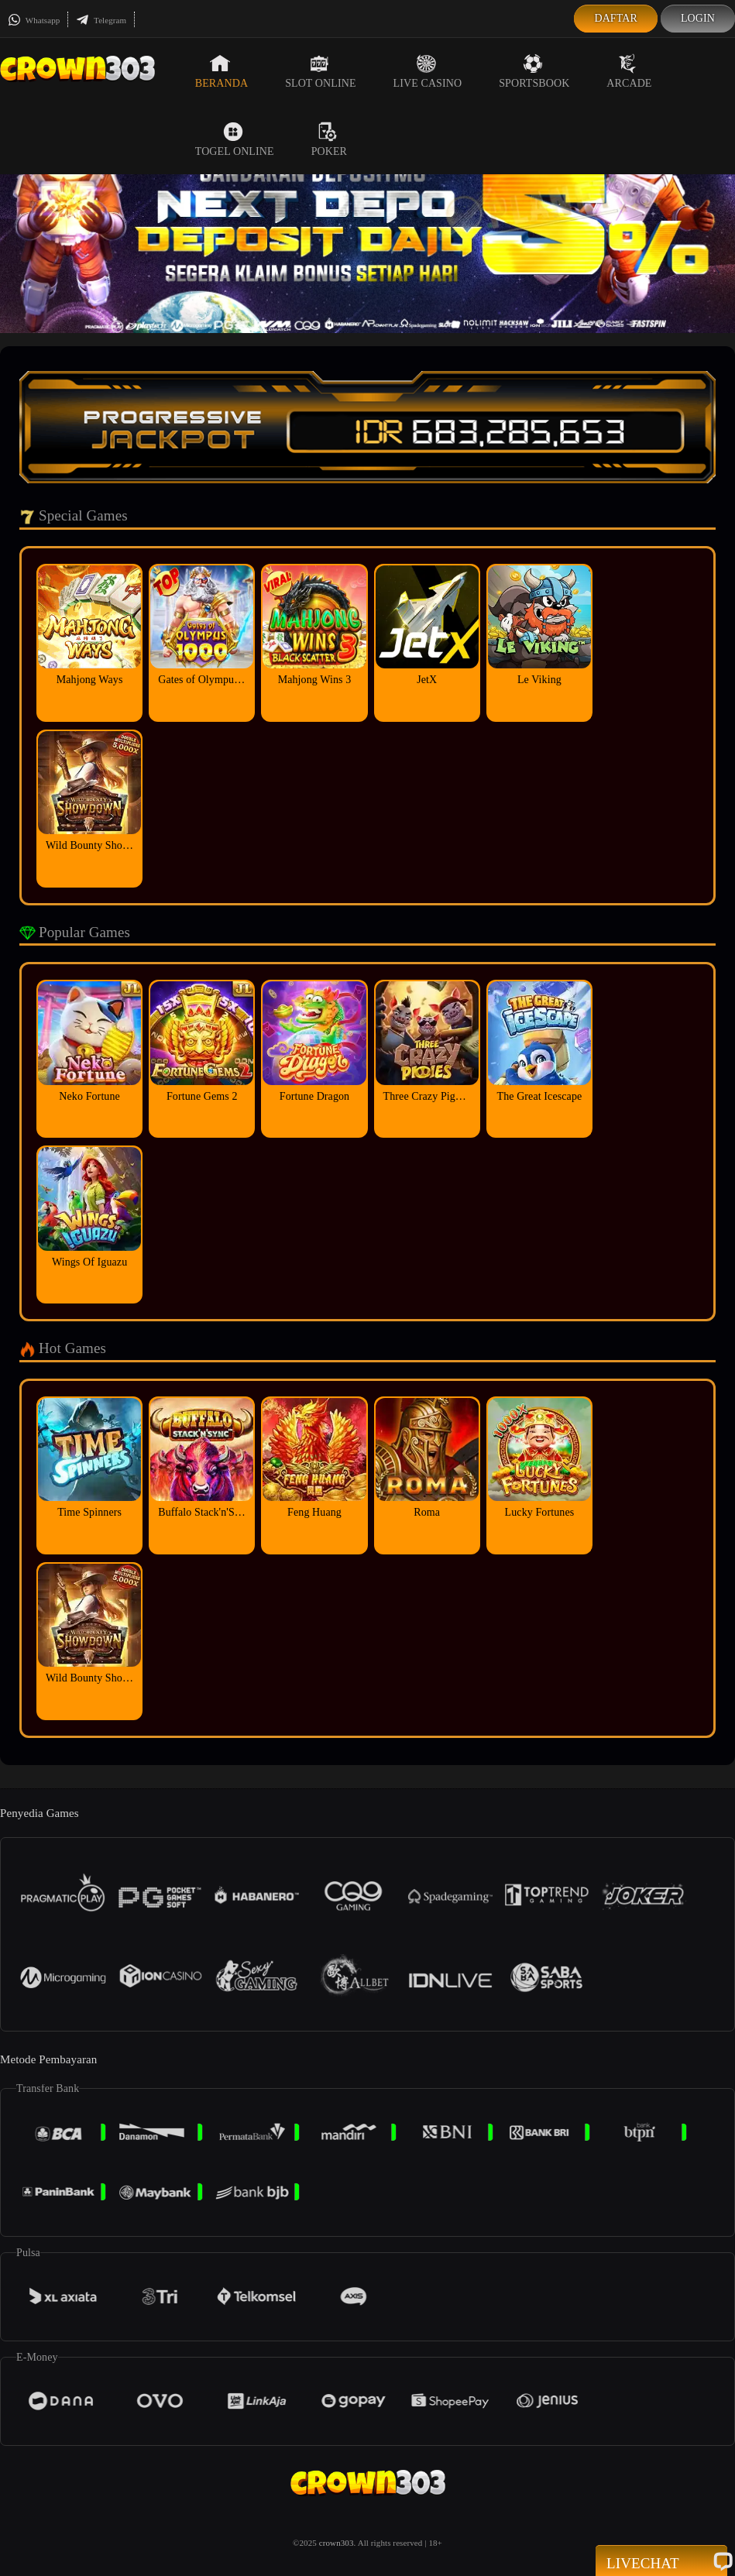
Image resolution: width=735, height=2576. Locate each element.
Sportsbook (534, 71)
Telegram (101, 20)
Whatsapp (34, 20)
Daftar (615, 18)
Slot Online (320, 71)
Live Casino (427, 71)
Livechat (661, 2562)
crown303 (336, 2542)
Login (698, 18)
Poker (329, 139)
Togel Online (234, 139)
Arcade (628, 71)
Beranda (221, 71)
